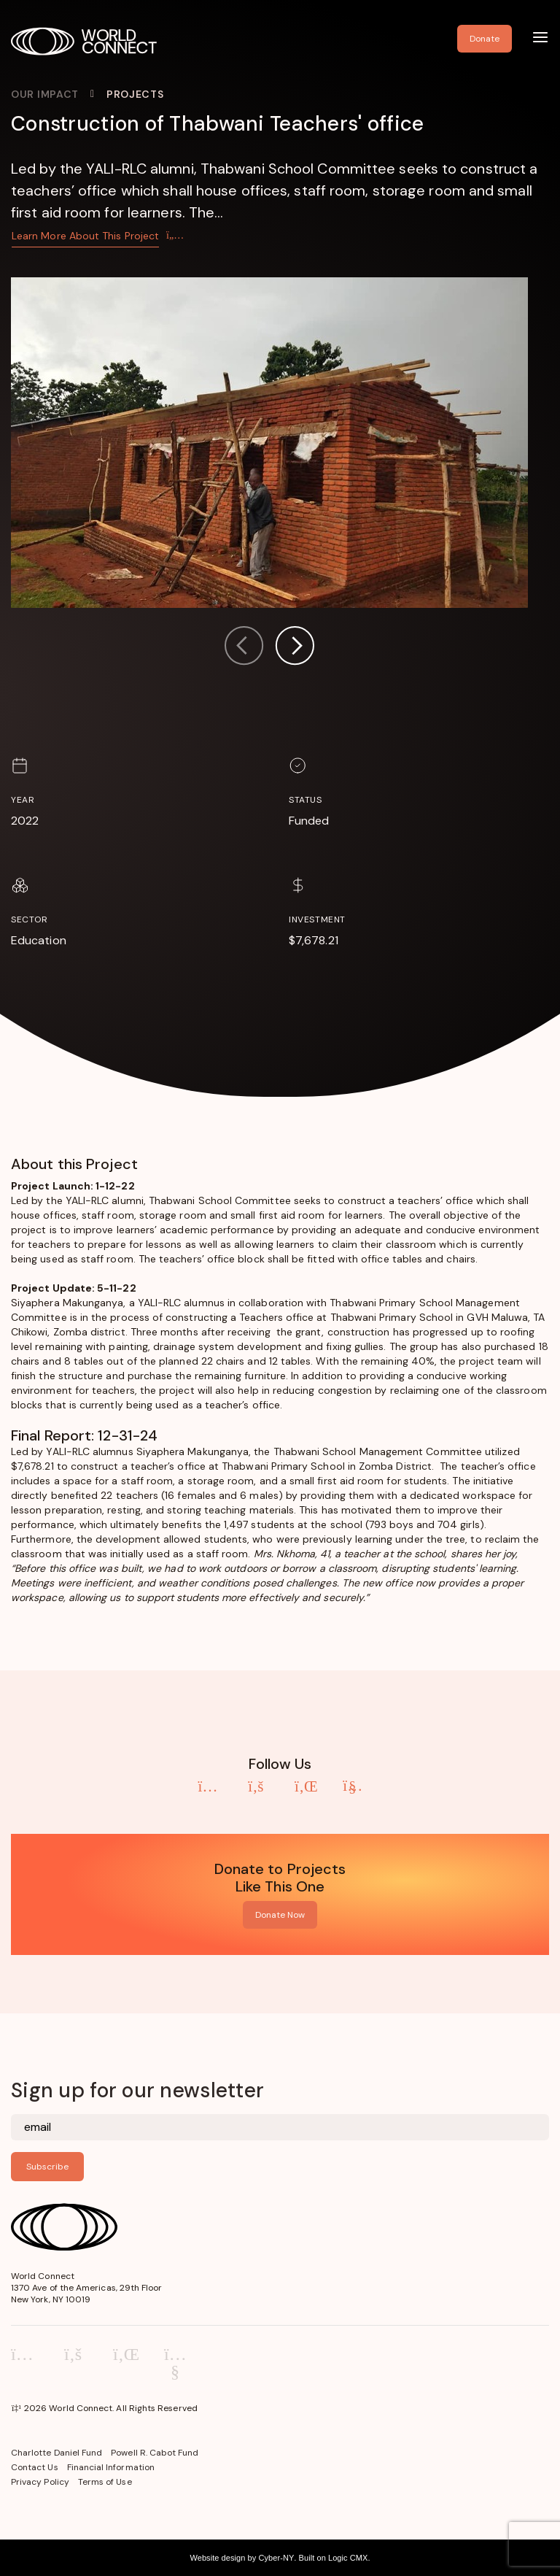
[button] (294, 647)
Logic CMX (348, 2557)
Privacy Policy (40, 2482)
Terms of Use (105, 2482)
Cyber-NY (276, 2557)
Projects (135, 94)
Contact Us (34, 2467)
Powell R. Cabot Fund (154, 2453)
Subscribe (47, 2166)
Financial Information (111, 2467)
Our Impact (45, 94)
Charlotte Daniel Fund (56, 2453)
